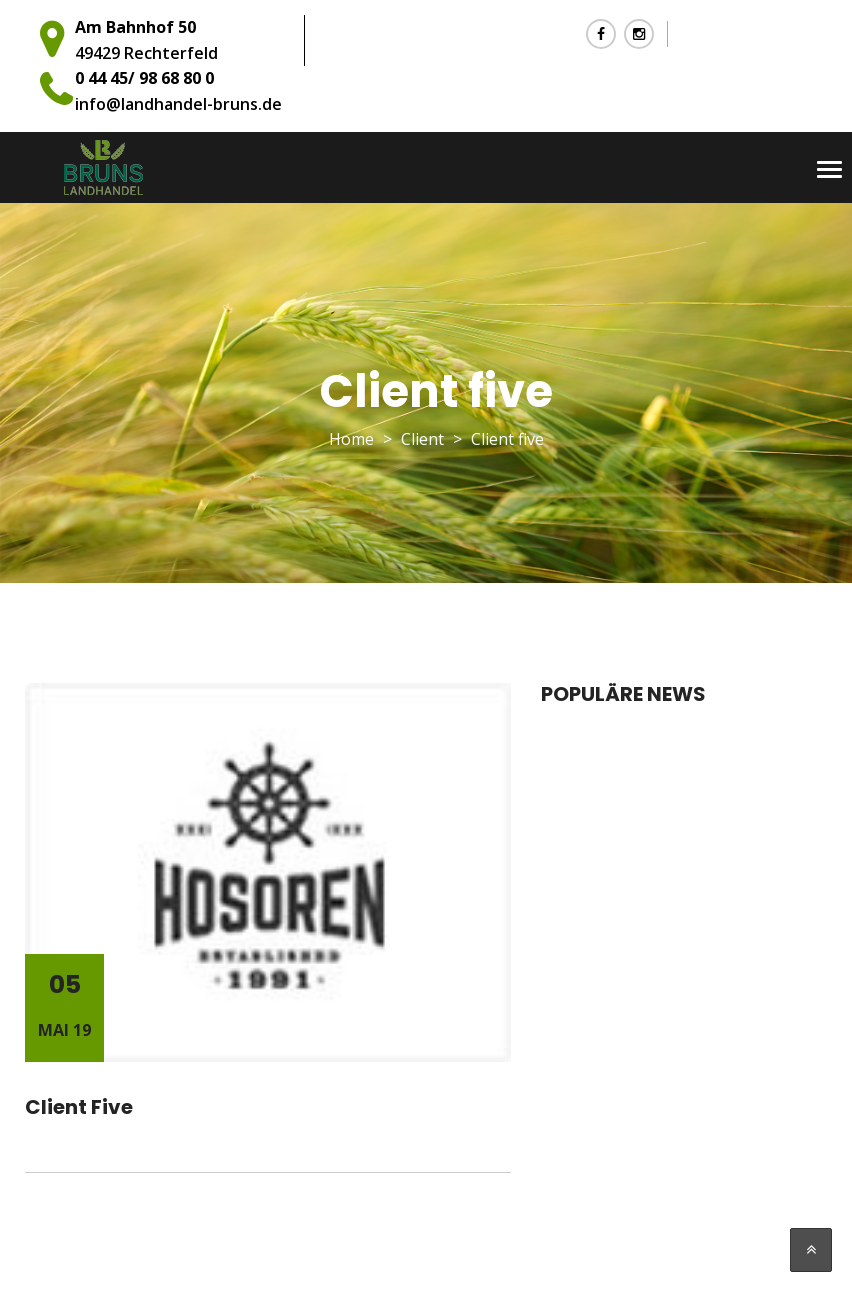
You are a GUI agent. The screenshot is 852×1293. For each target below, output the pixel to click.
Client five (79, 1107)
